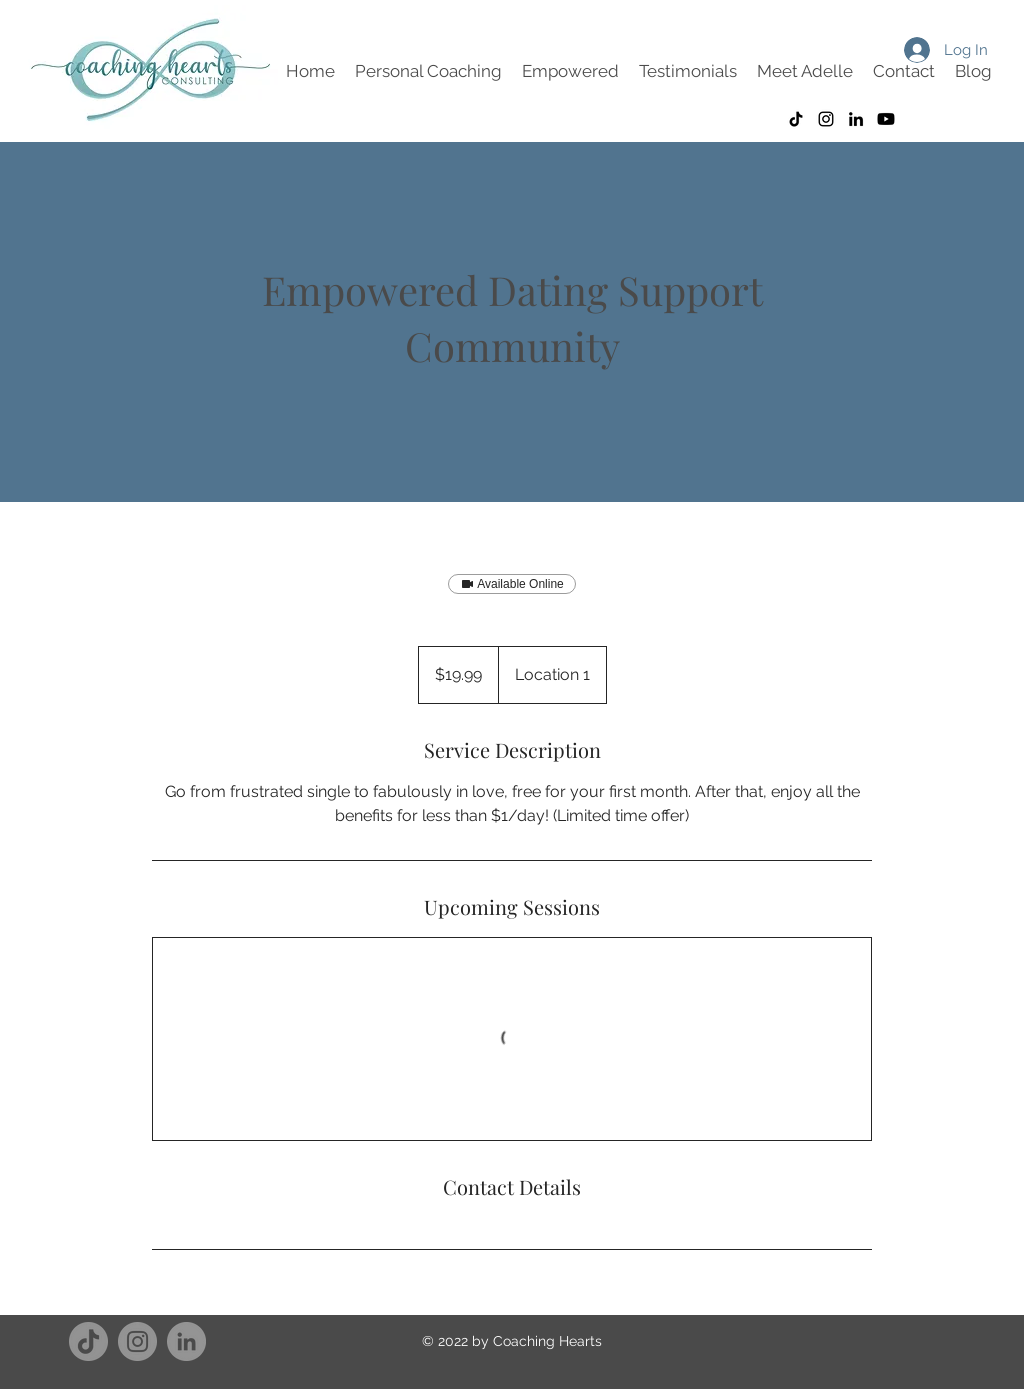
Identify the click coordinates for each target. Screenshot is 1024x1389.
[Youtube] (886, 119)
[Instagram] (826, 119)
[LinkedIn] (186, 1341)
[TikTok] (796, 119)
